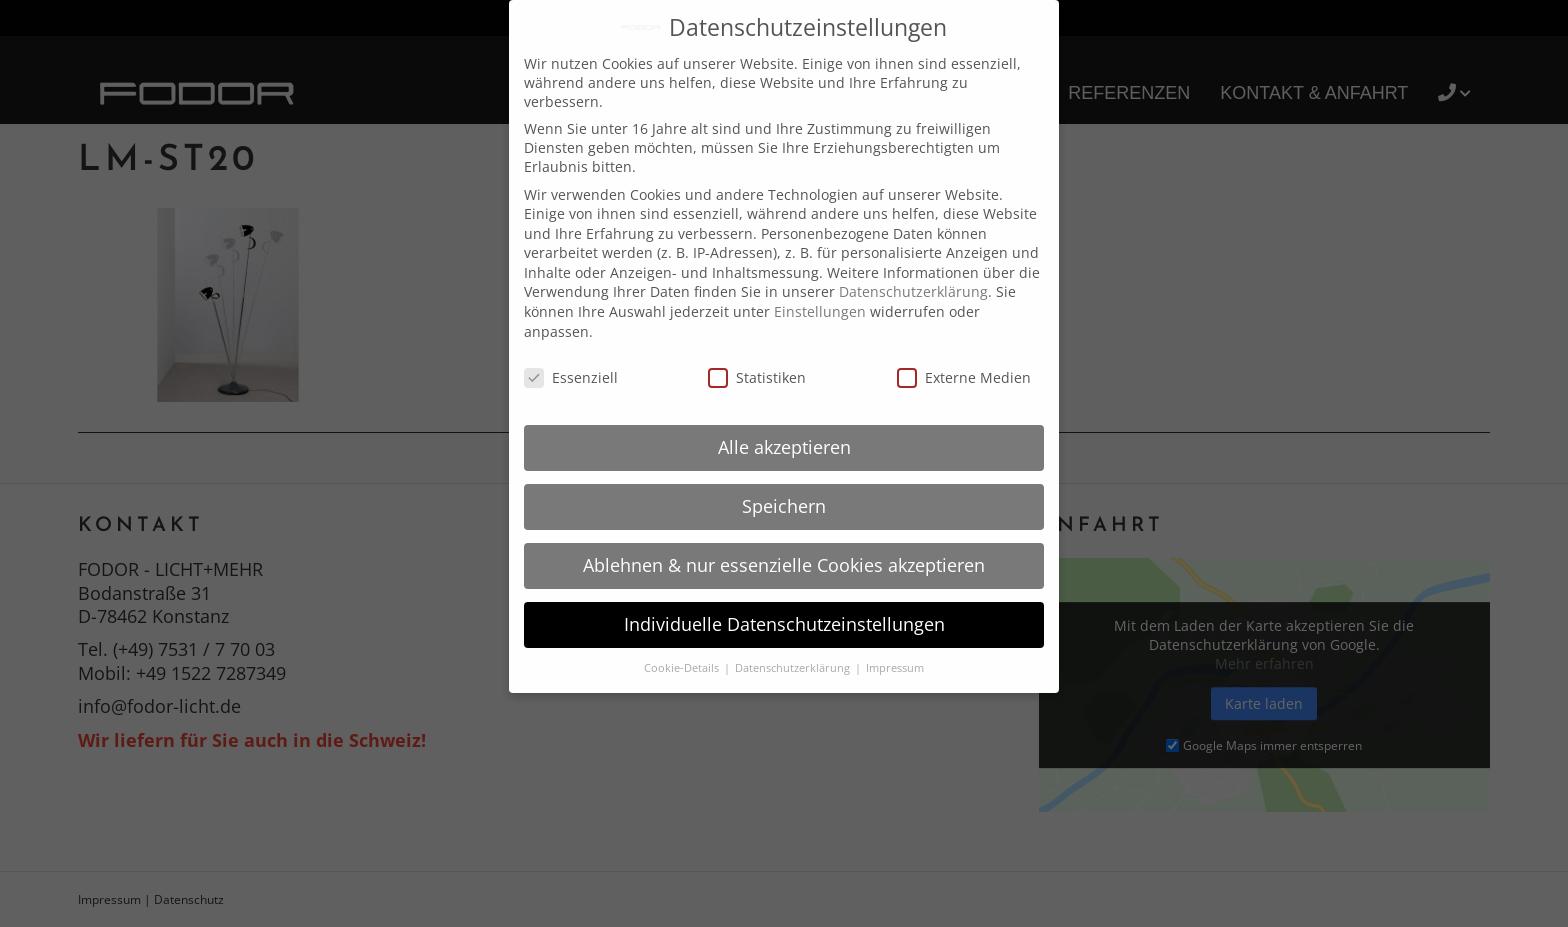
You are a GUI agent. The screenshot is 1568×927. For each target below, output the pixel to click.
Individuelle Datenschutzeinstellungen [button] (784, 624)
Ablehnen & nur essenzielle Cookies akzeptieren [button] (784, 565)
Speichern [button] (784, 506)
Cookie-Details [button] (683, 668)
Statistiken (757, 377)
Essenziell (571, 377)
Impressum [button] (895, 668)
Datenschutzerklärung (913, 291)
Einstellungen (820, 311)
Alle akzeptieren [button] (784, 447)
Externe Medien (964, 377)
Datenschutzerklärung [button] (794, 668)
